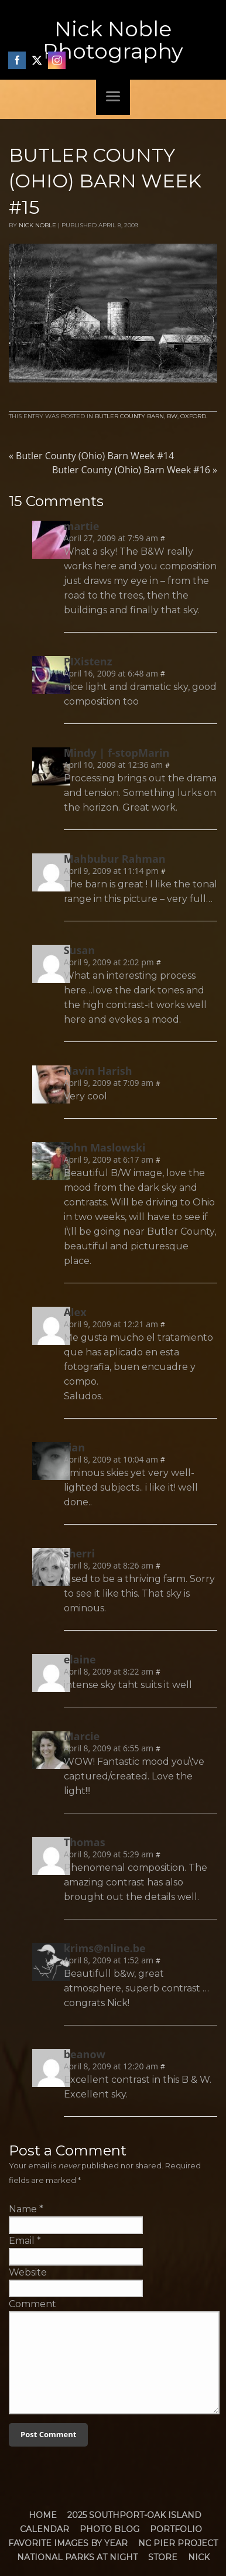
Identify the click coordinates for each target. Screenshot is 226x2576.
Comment (32, 2303)
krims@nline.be (105, 1948)
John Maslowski (105, 1147)
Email (22, 2240)
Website (28, 2272)
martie (82, 526)
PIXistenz (88, 661)
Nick (199, 2557)
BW (172, 416)
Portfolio (176, 2529)
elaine (80, 1659)
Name (23, 2209)
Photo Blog (109, 2529)
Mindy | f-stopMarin (117, 752)
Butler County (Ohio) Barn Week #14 (91, 455)
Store (162, 2557)
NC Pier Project (178, 2543)
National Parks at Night (77, 2557)
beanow (84, 2054)
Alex (75, 1312)
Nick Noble (37, 225)
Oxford (193, 416)
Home (43, 2515)
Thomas (84, 1842)
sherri (79, 1553)
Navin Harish (98, 1070)
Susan (79, 950)
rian (74, 1447)
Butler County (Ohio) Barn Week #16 (134, 469)
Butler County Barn (129, 416)
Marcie (82, 1736)
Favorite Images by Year (68, 2543)
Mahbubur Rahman (115, 858)
